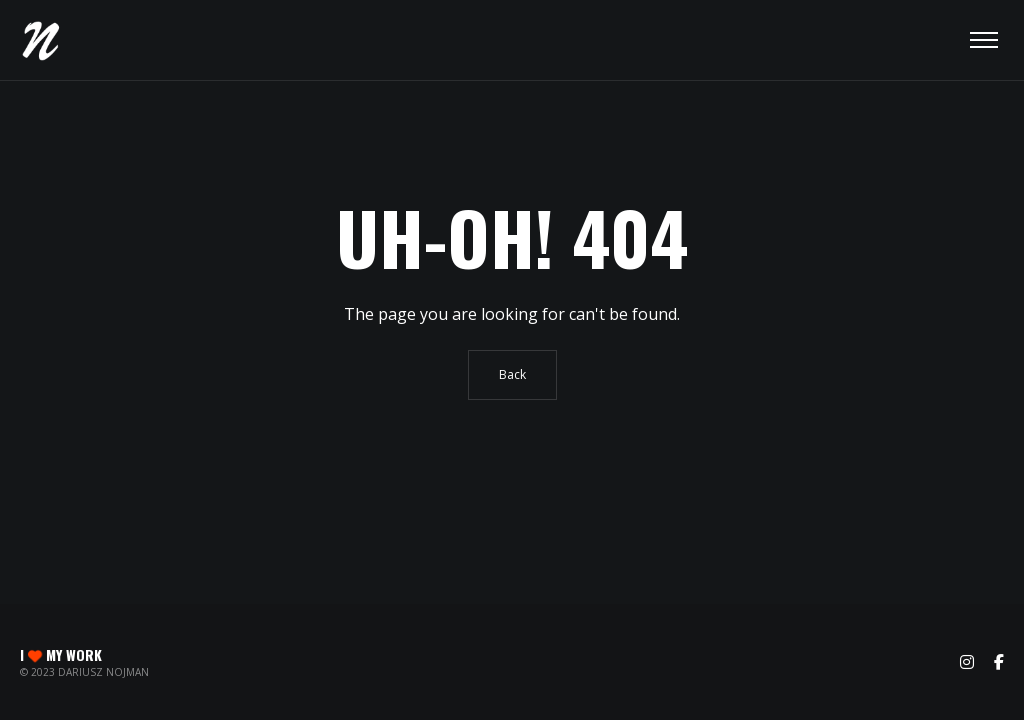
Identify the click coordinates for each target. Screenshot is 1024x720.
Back (512, 374)
